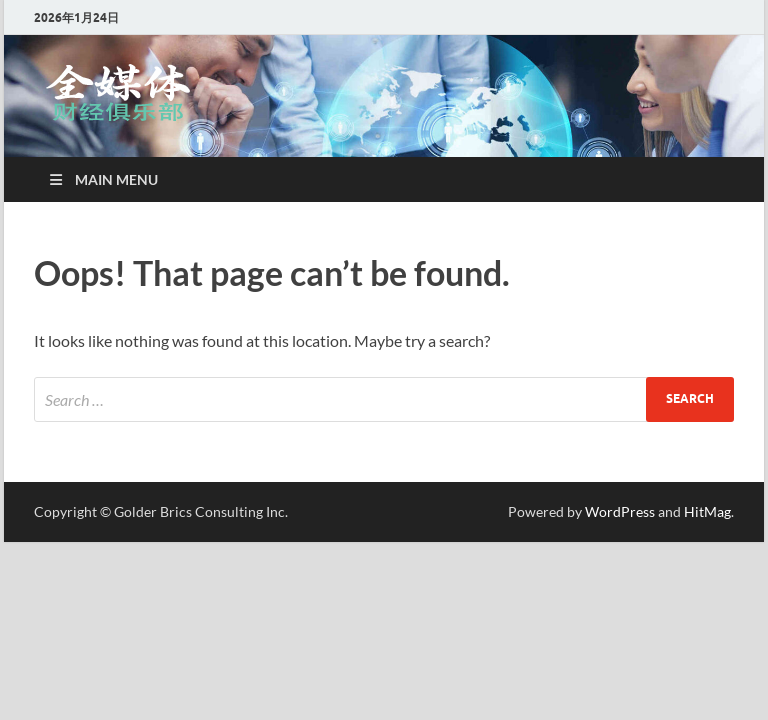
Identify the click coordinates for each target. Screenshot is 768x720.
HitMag (707, 511)
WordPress (620, 511)
